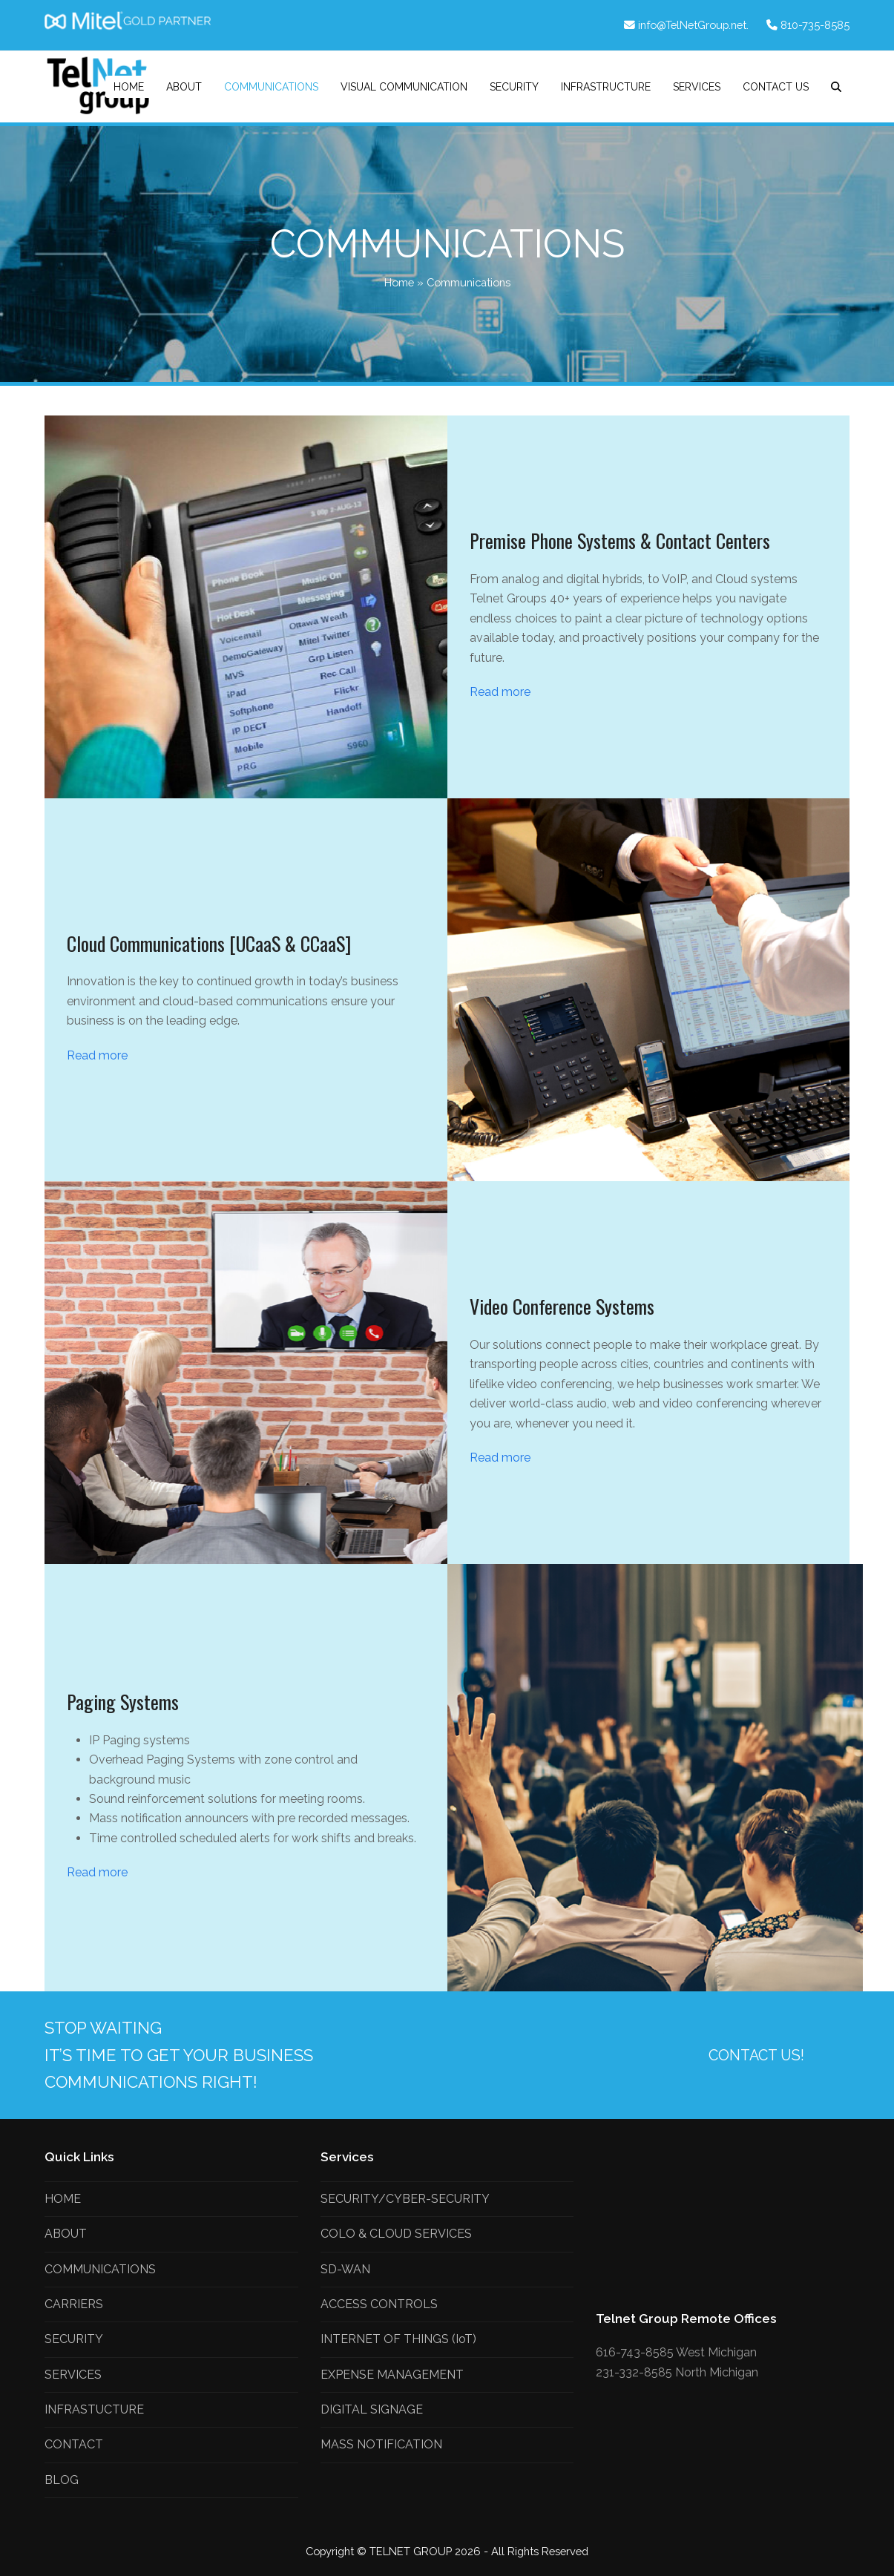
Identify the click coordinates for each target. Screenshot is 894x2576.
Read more (500, 692)
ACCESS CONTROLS (379, 2304)
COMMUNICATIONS (100, 2269)
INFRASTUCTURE (94, 2409)
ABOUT (66, 2234)
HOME (63, 2199)
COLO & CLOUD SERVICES (396, 2234)
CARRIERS (74, 2304)
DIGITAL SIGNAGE (372, 2409)
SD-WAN (345, 2269)
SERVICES (73, 2375)
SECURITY (74, 2339)
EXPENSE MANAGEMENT (392, 2375)
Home (399, 282)
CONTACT (74, 2444)
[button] (836, 86)
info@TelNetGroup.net (692, 25)
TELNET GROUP (412, 2551)
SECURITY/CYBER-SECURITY (405, 2199)
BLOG (62, 2480)
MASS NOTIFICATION (381, 2444)
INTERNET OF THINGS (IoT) (398, 2339)
